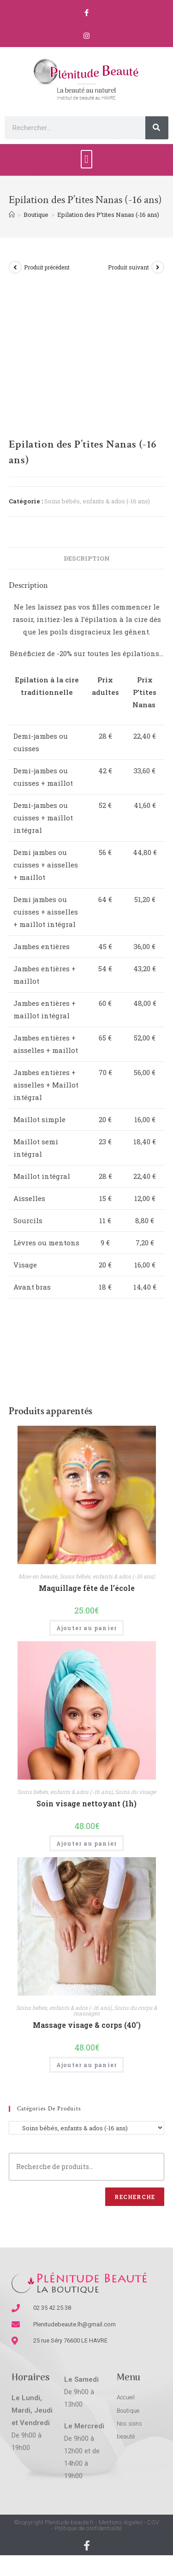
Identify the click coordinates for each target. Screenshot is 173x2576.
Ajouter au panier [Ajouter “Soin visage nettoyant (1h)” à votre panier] (86, 1843)
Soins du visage (135, 1791)
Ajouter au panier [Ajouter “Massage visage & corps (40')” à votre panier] (86, 2064)
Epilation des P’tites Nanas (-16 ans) (108, 214)
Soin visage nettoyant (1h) (86, 1803)
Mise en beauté (37, 1576)
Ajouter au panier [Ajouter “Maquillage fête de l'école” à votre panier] (86, 1628)
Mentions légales (121, 2522)
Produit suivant (128, 267)
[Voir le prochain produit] (157, 267)
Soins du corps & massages (115, 2010)
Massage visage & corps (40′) (87, 2025)
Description (87, 558)
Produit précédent (47, 267)
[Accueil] (12, 214)
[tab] (87, 558)
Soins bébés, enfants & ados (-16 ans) (97, 501)
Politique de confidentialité (88, 2528)
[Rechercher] (156, 127)
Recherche (134, 2196)
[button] (86, 159)
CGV (153, 2522)
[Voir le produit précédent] (15, 267)
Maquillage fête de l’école (87, 1588)
